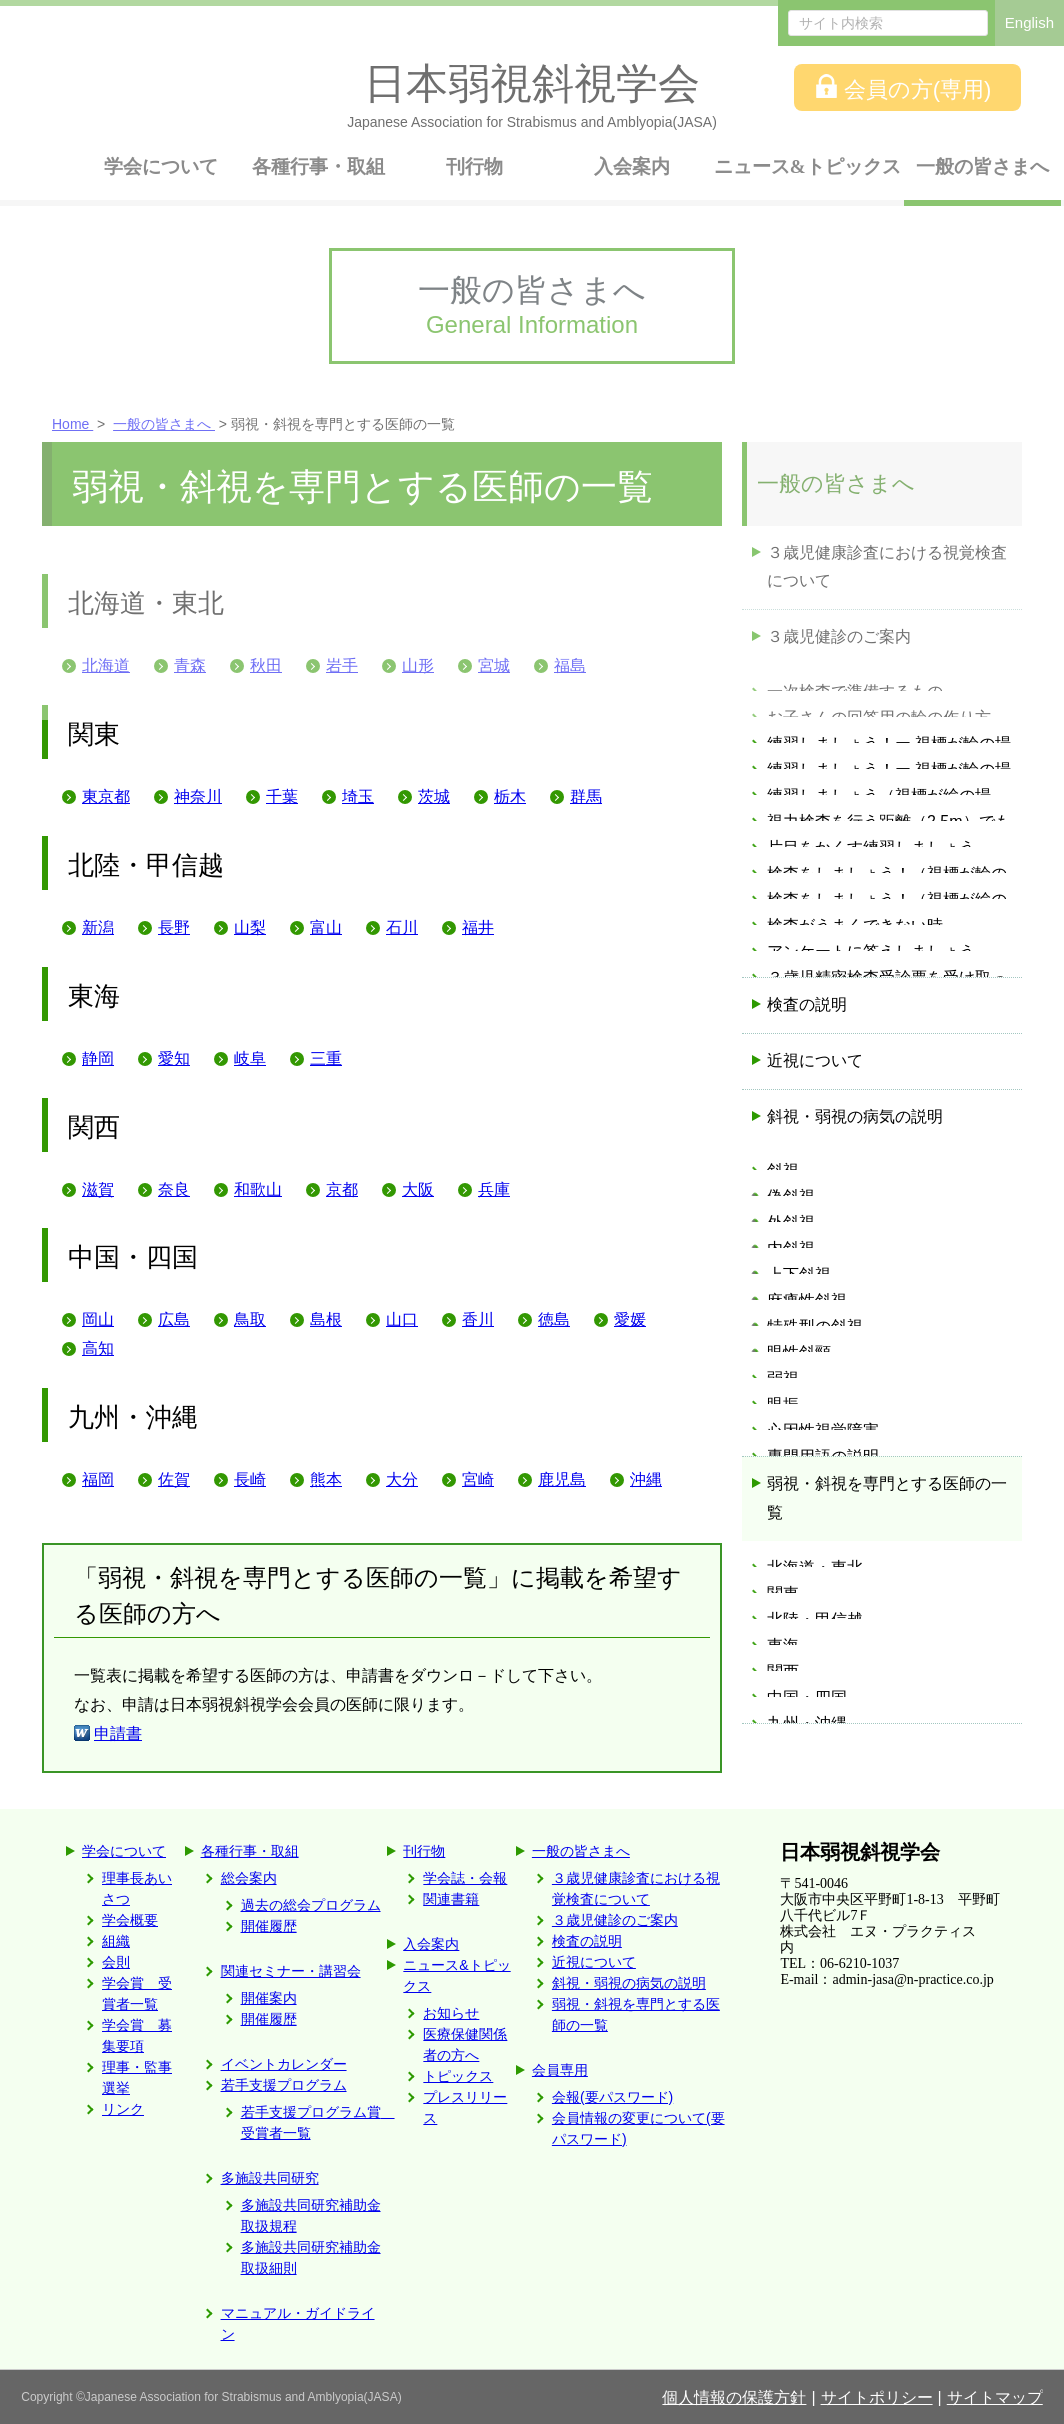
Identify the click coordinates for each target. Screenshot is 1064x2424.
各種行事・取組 (250, 1851)
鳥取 (250, 1319)
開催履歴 (269, 1926)
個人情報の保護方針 (734, 2397)
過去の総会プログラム (311, 1905)
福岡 (98, 1479)
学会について (124, 1851)
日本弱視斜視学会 (860, 1852)
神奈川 (198, 796)
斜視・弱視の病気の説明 (855, 804)
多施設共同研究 (270, 2178)
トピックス (458, 2076)
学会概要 (130, 1920)
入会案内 (431, 1944)
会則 (116, 1962)
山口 (402, 1319)
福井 (478, 927)
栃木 (510, 796)
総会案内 (249, 1878)
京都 (342, 1189)
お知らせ (451, 2013)
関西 (94, 1127)
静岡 (98, 1058)
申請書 (118, 1733)
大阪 (418, 1189)
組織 (116, 1941)
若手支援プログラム (284, 2085)
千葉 (282, 796)
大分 (402, 1479)
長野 (174, 927)
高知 (98, 1348)
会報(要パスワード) (612, 2097)
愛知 (174, 1058)
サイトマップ (995, 2397)
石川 (402, 927)
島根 (326, 1319)
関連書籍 (451, 1899)
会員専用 (560, 2070)
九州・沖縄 (133, 1417)
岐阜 (250, 1058)
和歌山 (258, 1189)
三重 (326, 1058)
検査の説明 (587, 1941)
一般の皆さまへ (581, 1851)
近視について (815, 748)
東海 (94, 996)
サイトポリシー (877, 2397)
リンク (123, 2109)
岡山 (98, 1319)
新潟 (98, 927)
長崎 (250, 1479)
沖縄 (646, 1479)
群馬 (586, 796)
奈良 (174, 1189)
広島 (174, 1319)
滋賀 (98, 1189)
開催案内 (269, 1998)
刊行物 (424, 1851)
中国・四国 (133, 1257)
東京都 (106, 796)
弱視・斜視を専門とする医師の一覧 (887, 874)
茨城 (434, 796)
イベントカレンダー (284, 2064)
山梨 (250, 927)
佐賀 (174, 1479)
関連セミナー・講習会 (291, 1971)
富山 (326, 927)
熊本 (326, 1479)
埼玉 (358, 796)
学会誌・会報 (465, 1878)
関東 (94, 734)
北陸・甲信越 (146, 865)
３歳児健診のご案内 (615, 1920)
